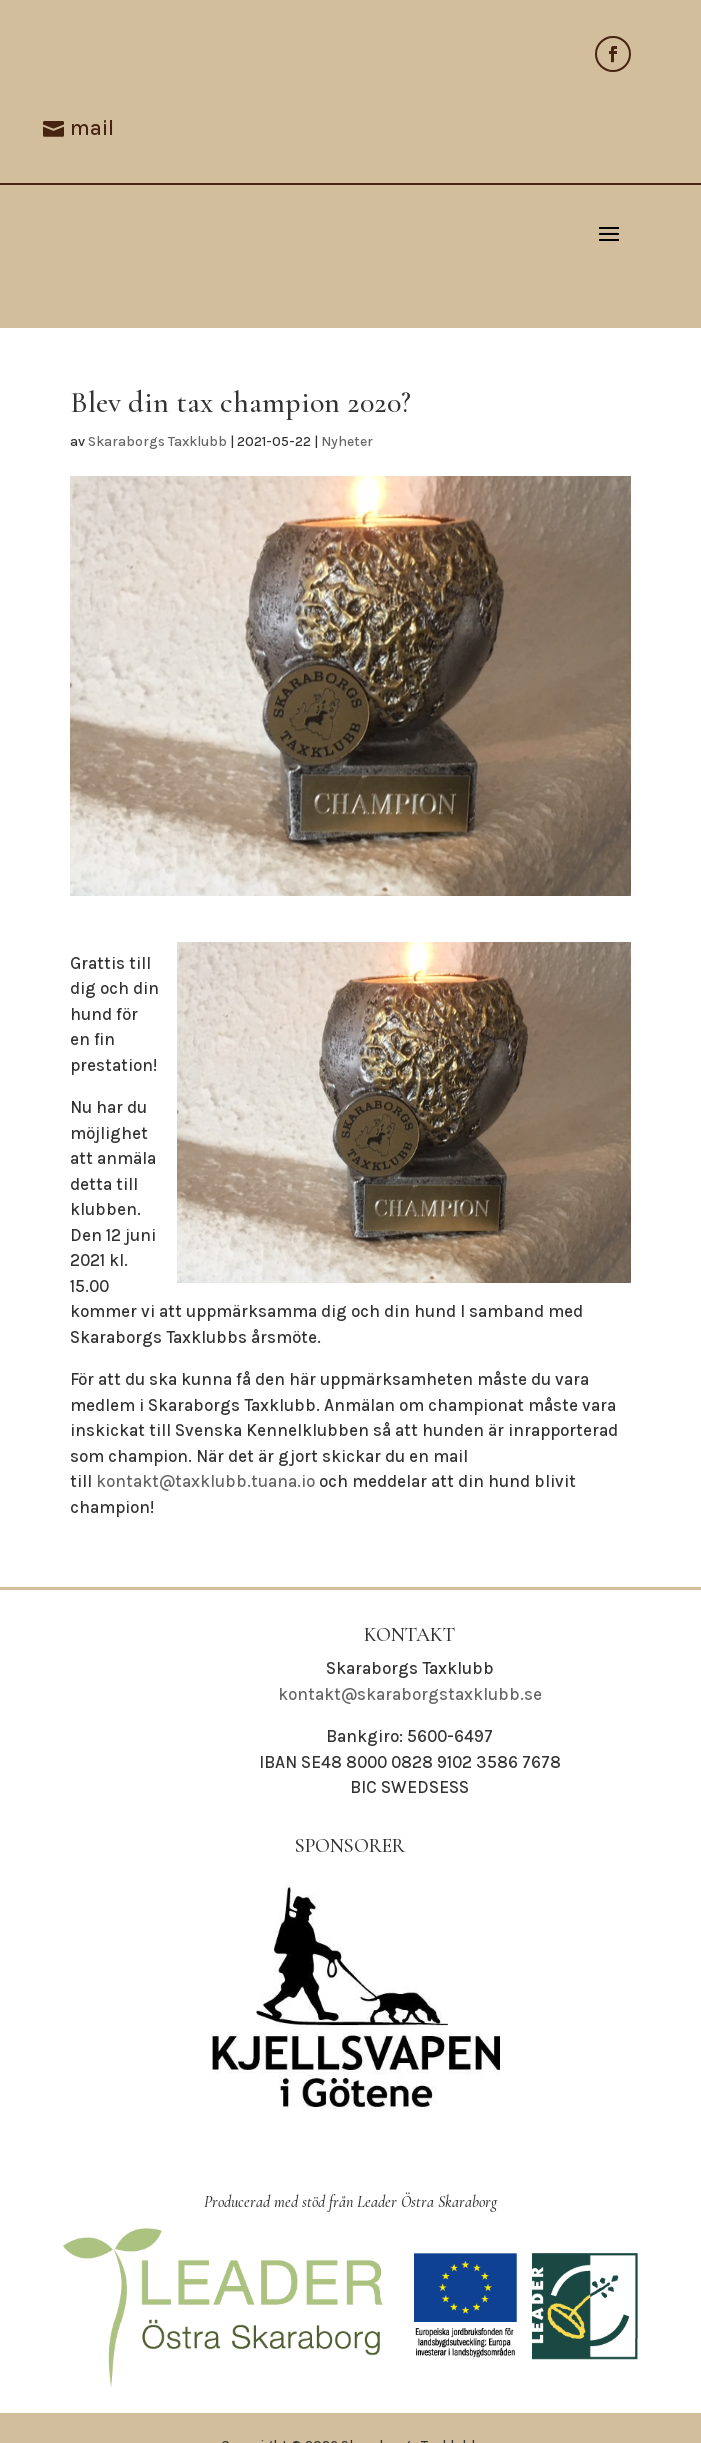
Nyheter (347, 441)
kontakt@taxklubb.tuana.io (205, 1481)
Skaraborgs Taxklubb (157, 441)
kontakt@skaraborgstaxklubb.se (410, 1694)
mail (92, 128)
